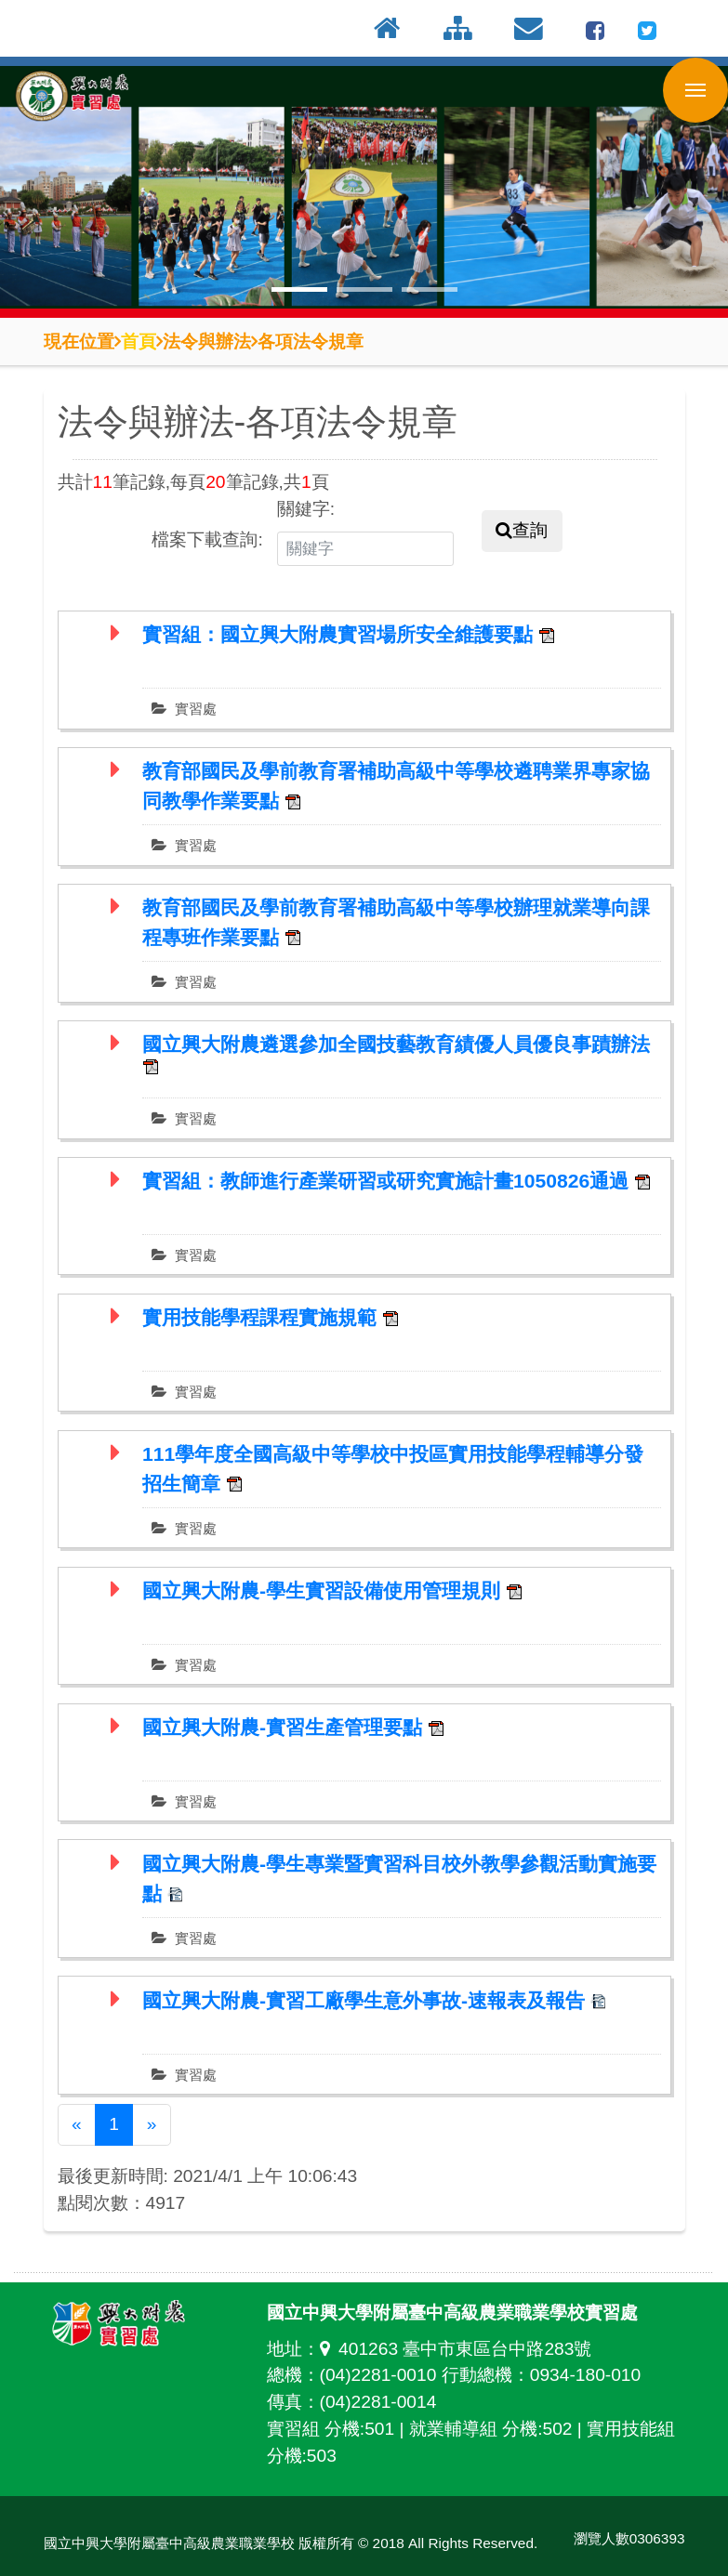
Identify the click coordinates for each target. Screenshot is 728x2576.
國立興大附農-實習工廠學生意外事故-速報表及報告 (366, 2000)
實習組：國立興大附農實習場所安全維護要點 (340, 634)
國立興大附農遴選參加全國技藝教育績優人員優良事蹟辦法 (396, 1044)
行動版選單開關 (695, 94)
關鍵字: (306, 509)
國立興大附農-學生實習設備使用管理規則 (324, 1590)
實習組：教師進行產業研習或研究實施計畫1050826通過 (388, 1180)
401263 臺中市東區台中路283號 (456, 2349)
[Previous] (77, 2125)
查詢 (522, 530)
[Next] (151, 2125)
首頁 (138, 340)
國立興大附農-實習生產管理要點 (285, 1727)
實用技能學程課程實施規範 (262, 1317)
